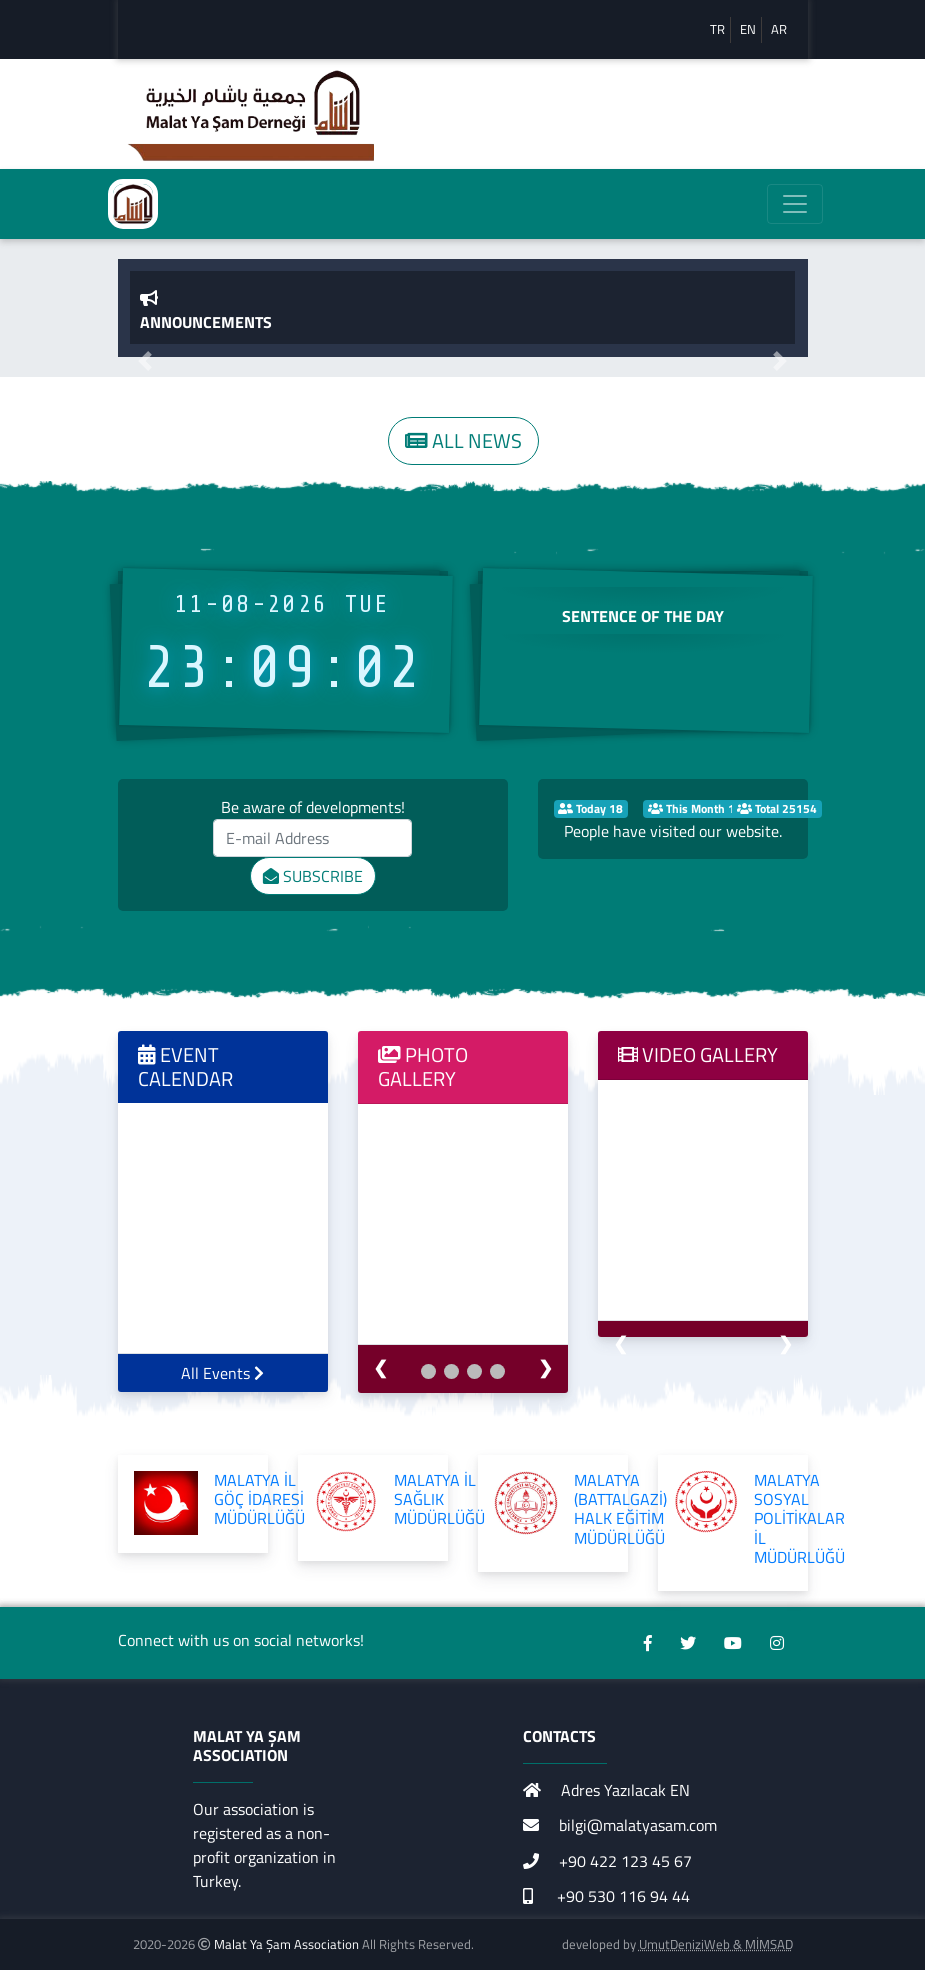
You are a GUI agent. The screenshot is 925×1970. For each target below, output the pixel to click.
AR (779, 29)
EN (748, 29)
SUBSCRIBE (313, 876)
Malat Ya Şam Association (286, 1944)
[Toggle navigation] (795, 204)
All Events (222, 1373)
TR (717, 29)
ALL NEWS (463, 440)
